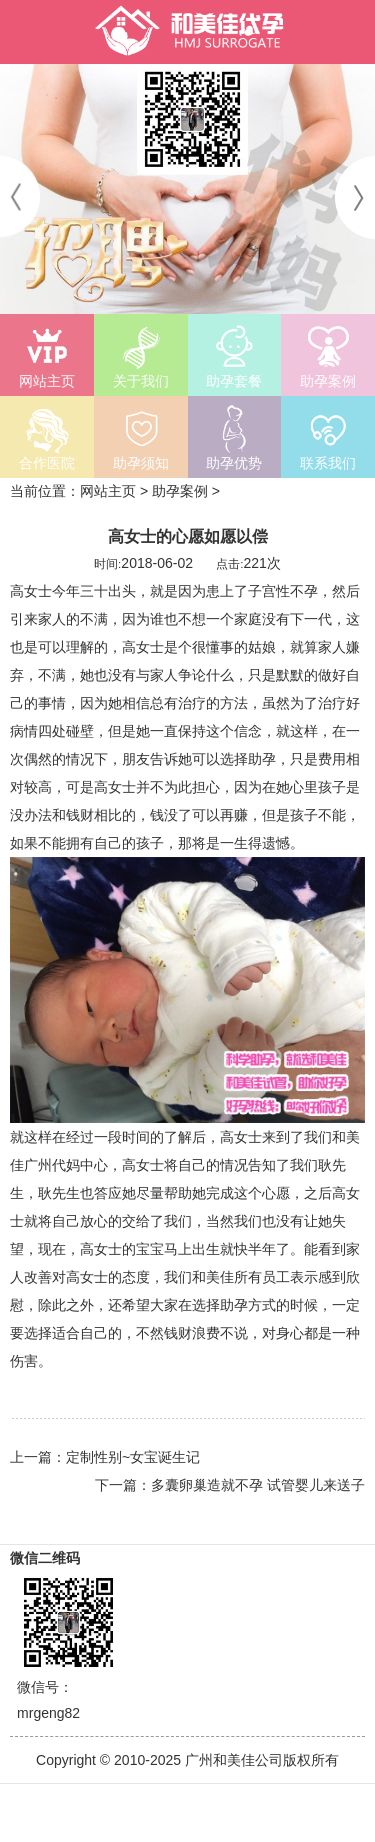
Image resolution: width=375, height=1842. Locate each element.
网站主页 (108, 491)
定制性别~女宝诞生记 (133, 1457)
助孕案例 (180, 491)
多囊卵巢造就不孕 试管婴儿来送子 (258, 1485)
